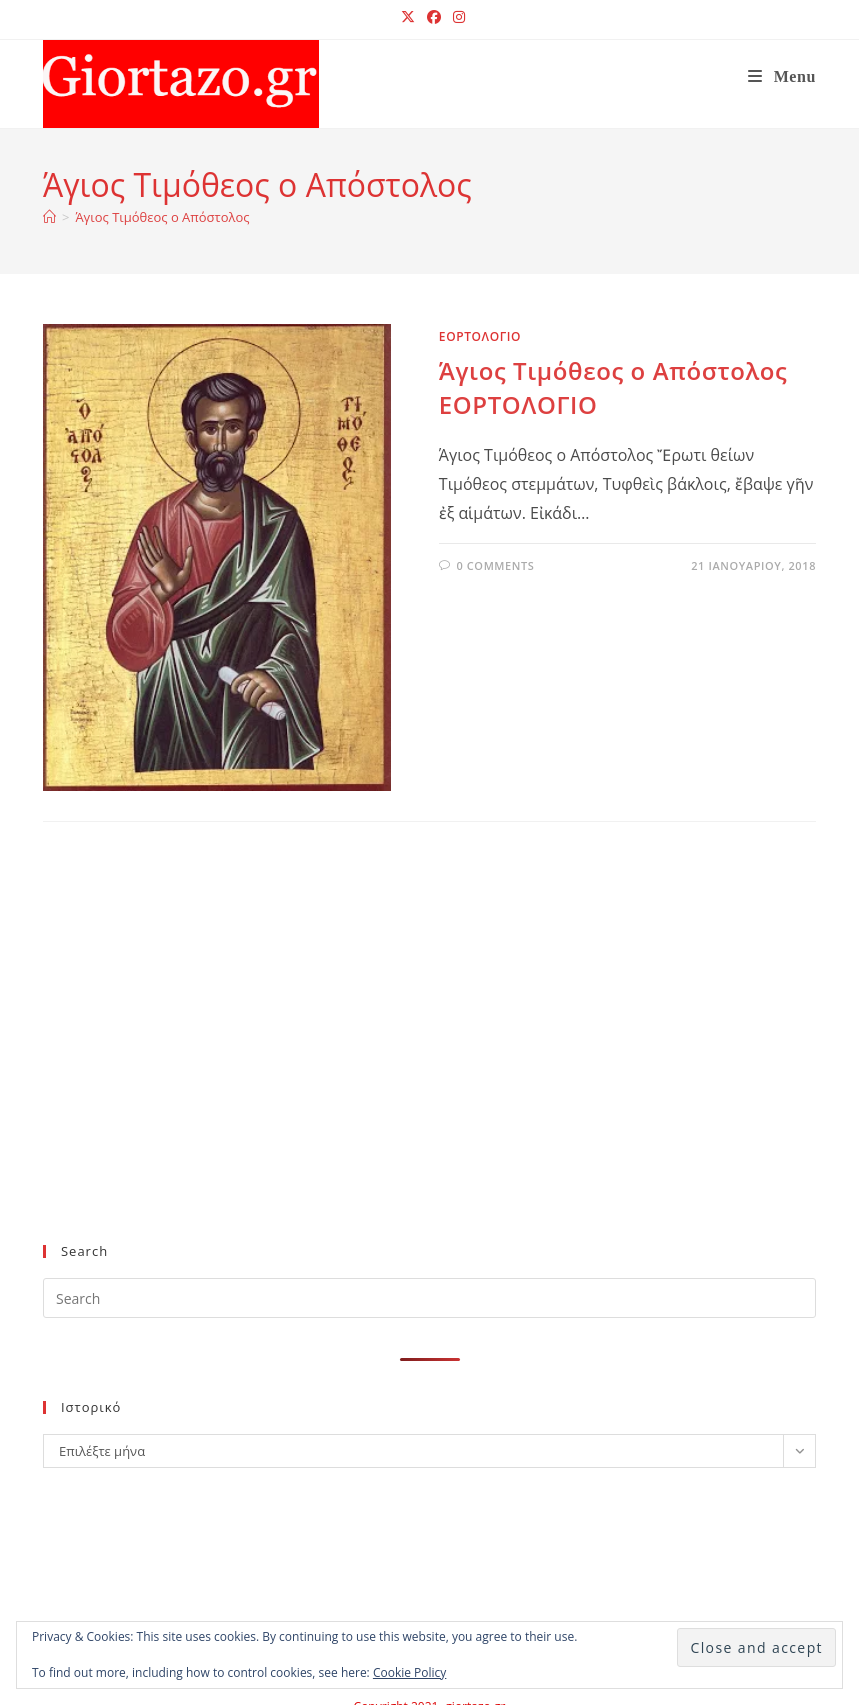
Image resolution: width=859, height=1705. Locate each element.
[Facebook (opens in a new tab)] (434, 17)
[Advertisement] (411, 1065)
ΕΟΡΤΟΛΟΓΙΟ (480, 336)
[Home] (49, 217)
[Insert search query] (429, 1298)
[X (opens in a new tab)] (408, 17)
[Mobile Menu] (782, 76)
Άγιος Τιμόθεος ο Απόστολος (162, 217)
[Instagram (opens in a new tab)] (456, 17)
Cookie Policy (409, 1672)
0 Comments (495, 565)
